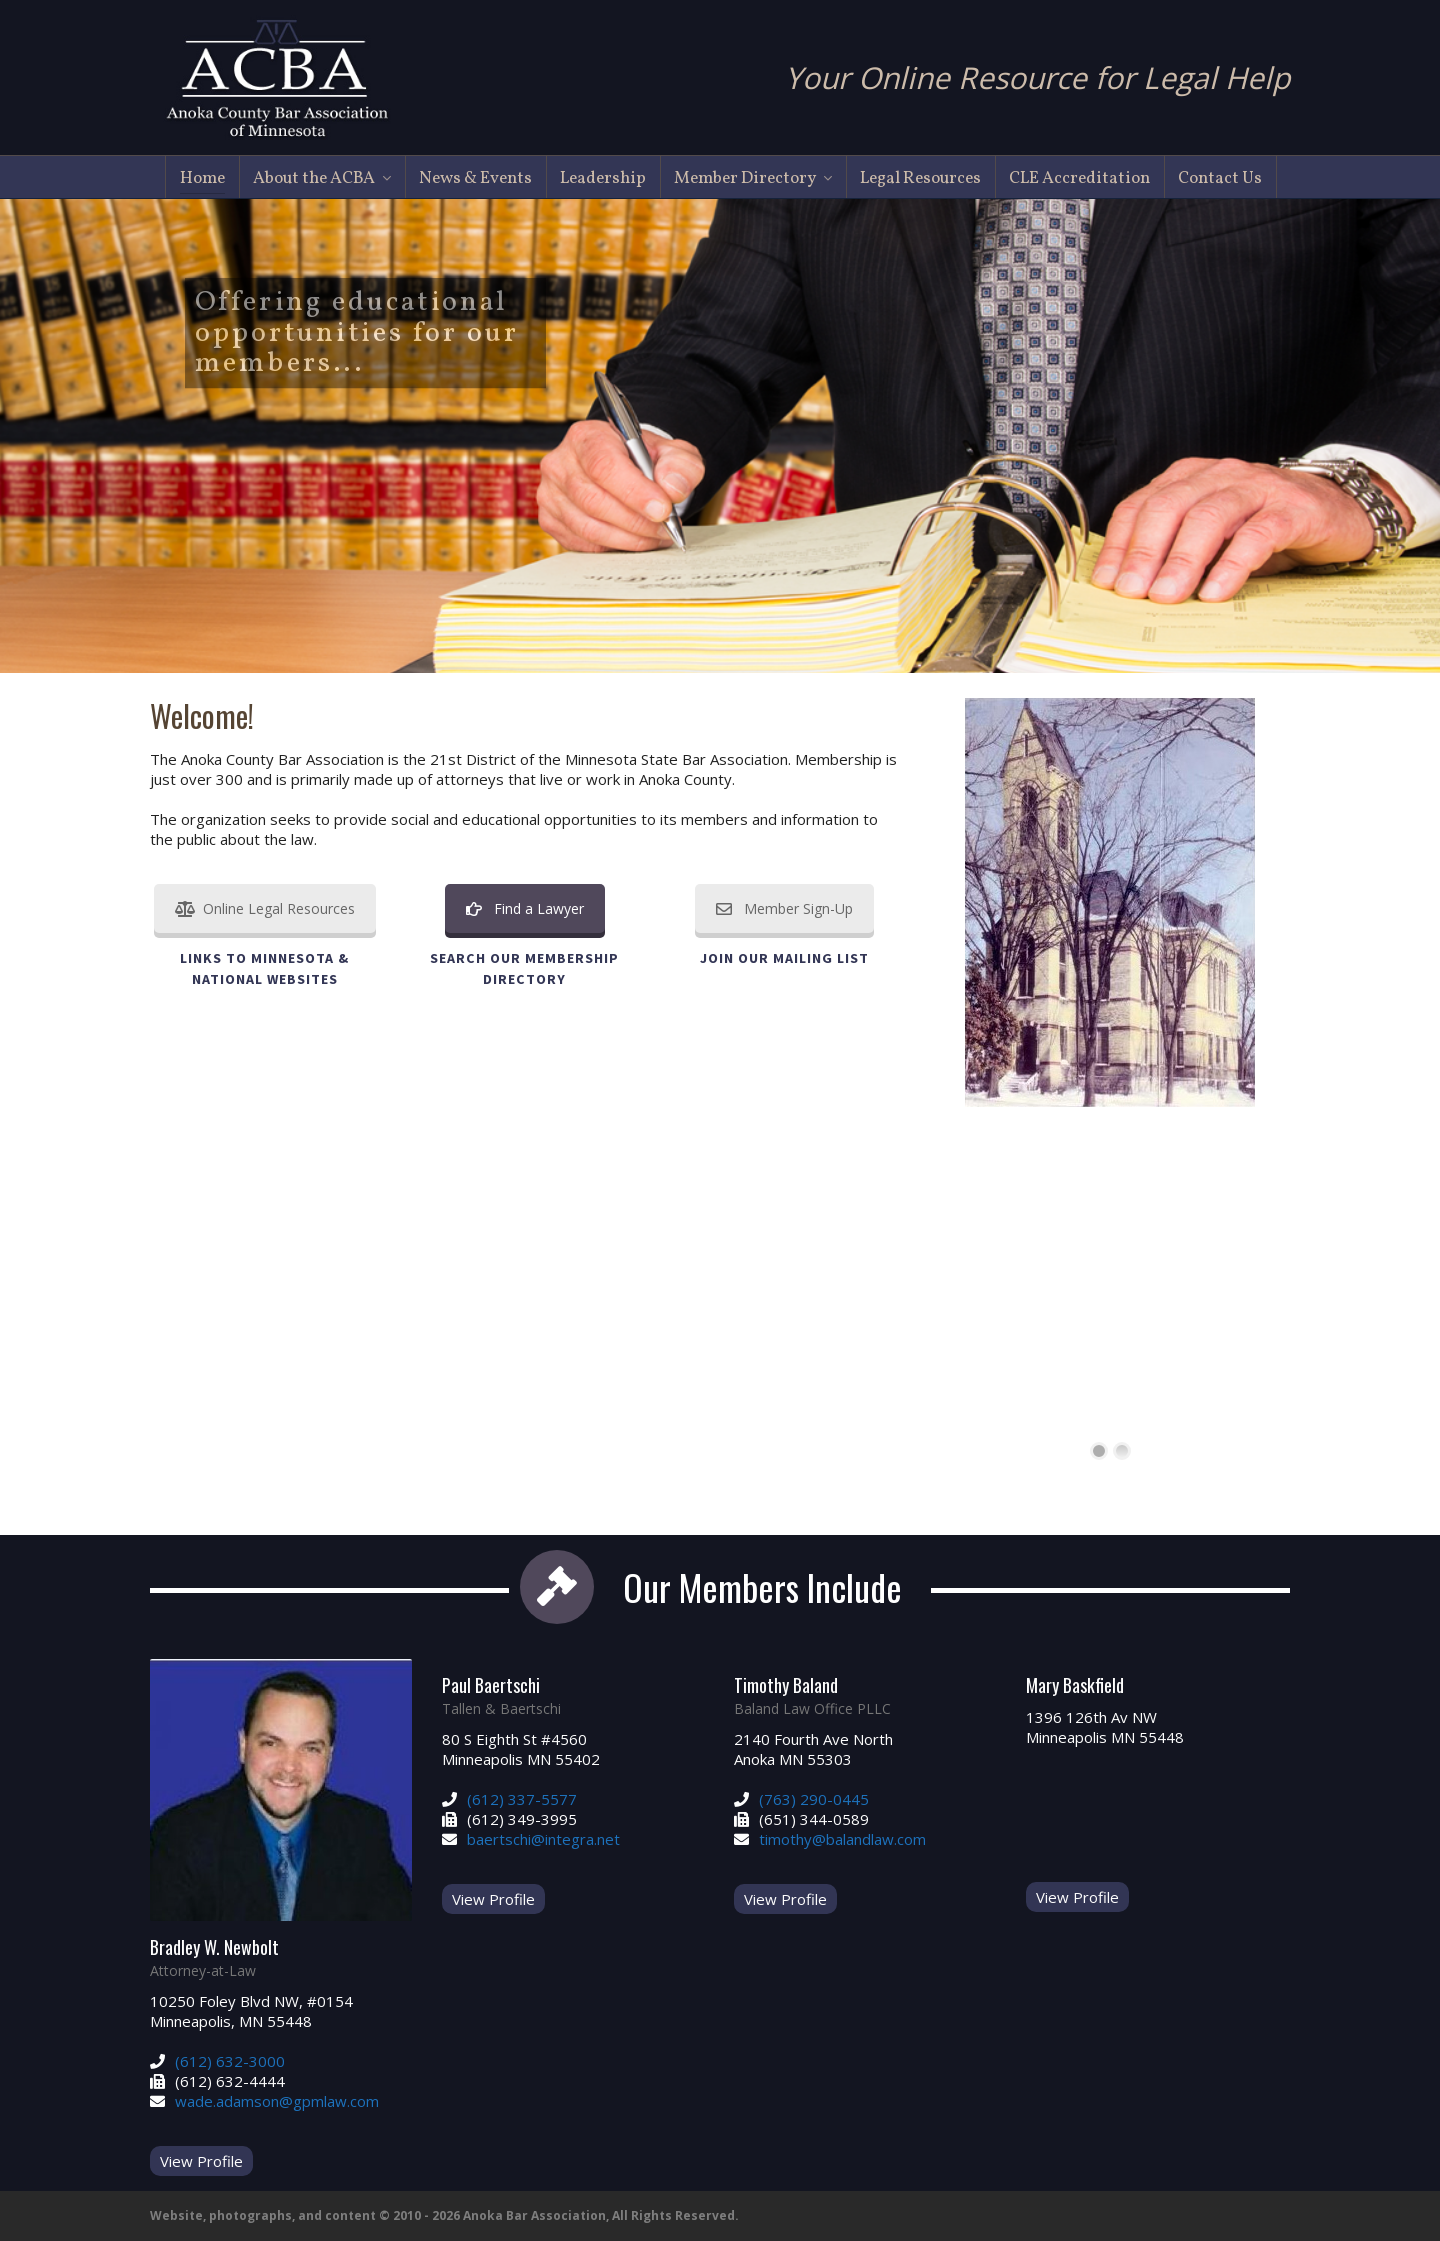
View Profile (201, 2161)
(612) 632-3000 (230, 2061)
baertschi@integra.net (543, 1839)
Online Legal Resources (265, 908)
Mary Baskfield (1075, 1685)
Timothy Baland (786, 1685)
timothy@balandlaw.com (842, 1839)
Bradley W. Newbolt (214, 1947)
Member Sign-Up (784, 908)
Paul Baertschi (491, 1685)
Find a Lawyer (525, 908)
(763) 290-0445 (814, 1799)
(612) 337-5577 (522, 1799)
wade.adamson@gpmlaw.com (277, 2101)
